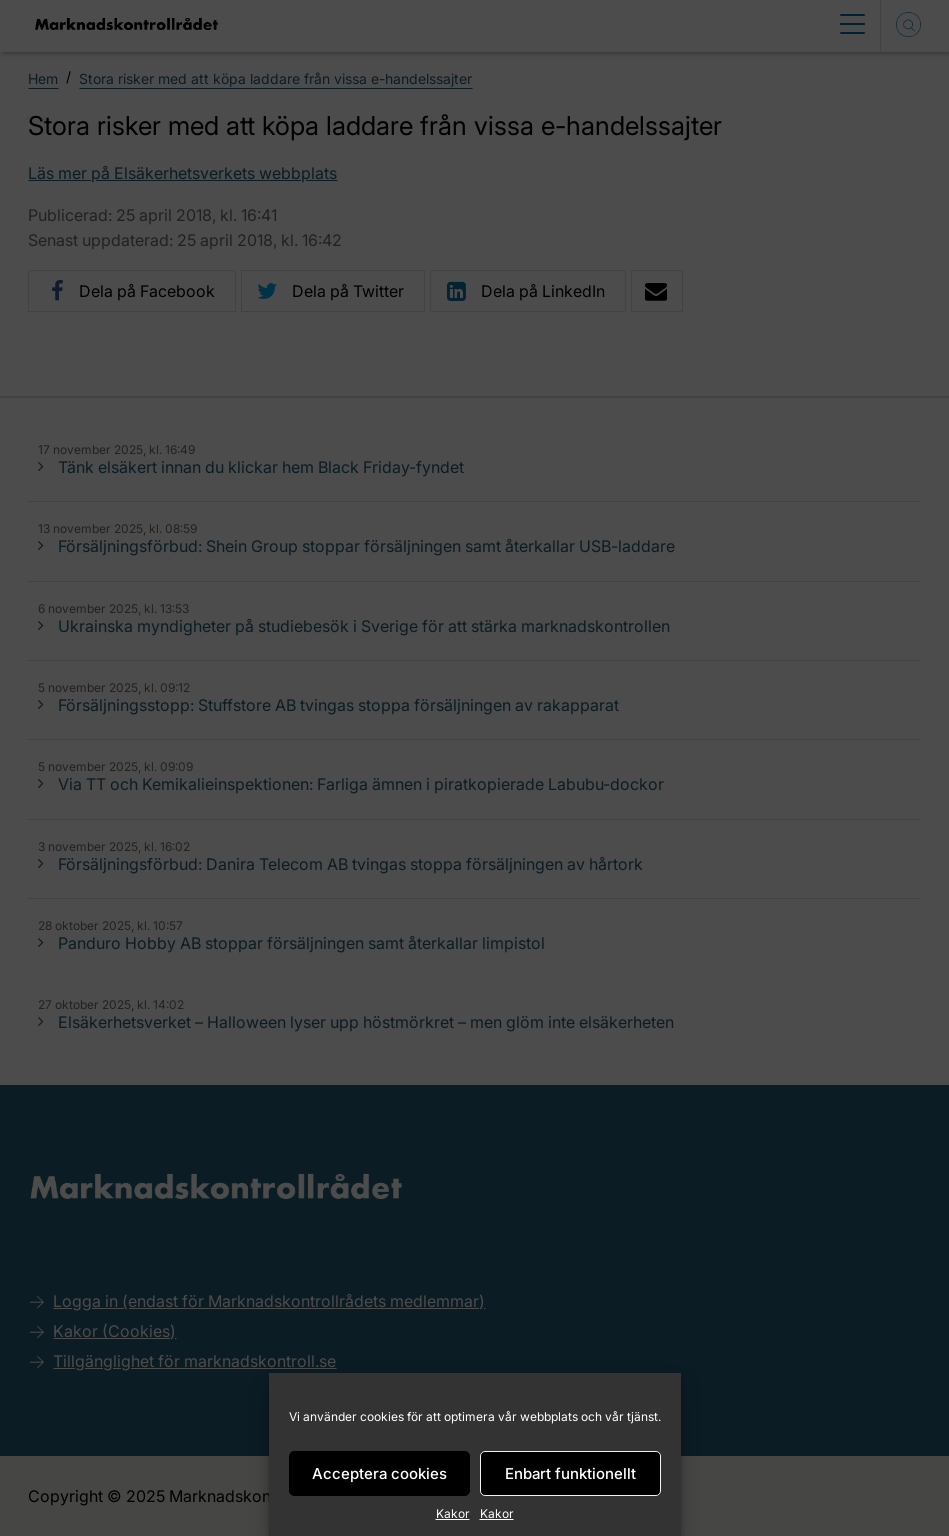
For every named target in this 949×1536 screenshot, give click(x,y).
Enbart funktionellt (570, 1473)
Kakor (453, 1513)
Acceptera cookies (379, 1473)
